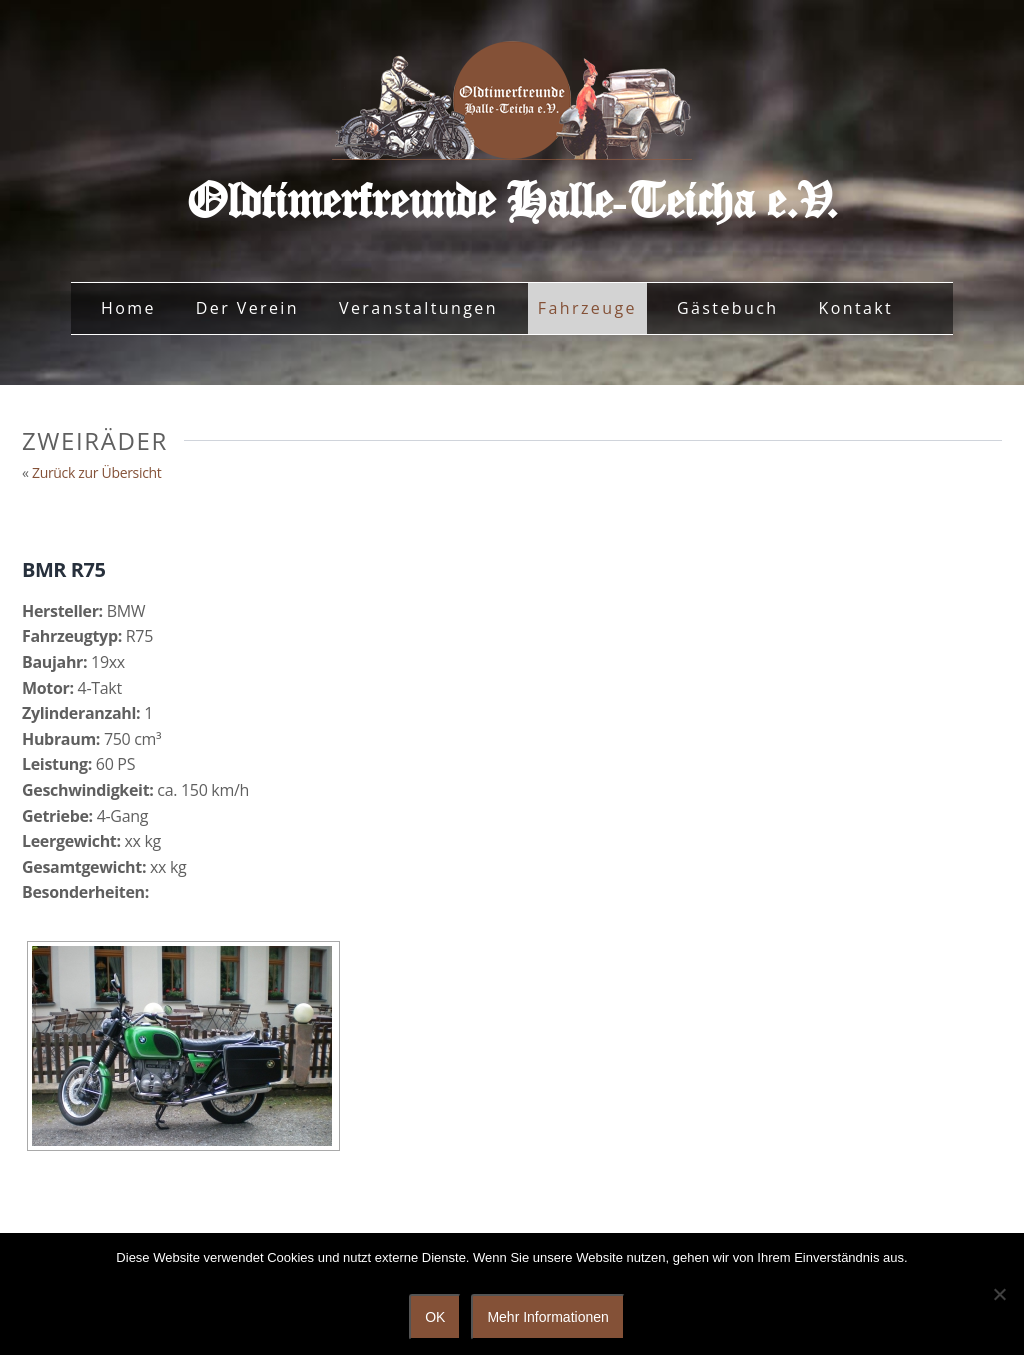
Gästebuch (728, 308)
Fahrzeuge (587, 308)
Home (128, 308)
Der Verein (247, 308)
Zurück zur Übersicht (97, 472)
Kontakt (855, 308)
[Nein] (999, 1294)
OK (435, 1317)
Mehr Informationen (547, 1317)
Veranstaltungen (418, 308)
